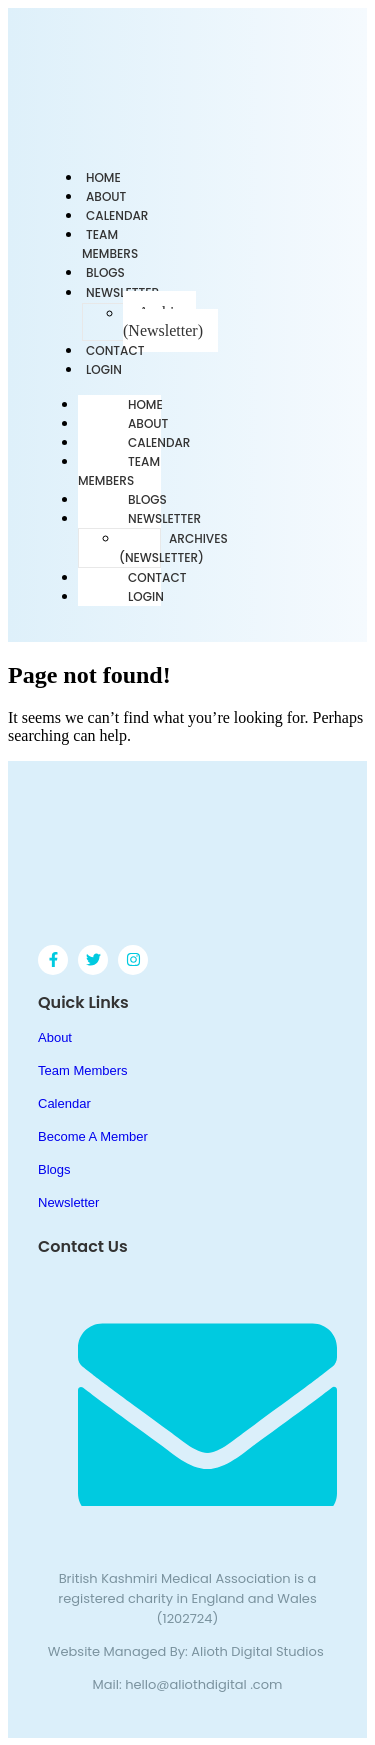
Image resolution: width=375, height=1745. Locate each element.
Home (145, 404)
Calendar (159, 442)
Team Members (110, 244)
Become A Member (93, 1136)
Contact (157, 577)
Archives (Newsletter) (163, 321)
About (148, 423)
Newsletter (164, 518)
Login (104, 369)
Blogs (147, 499)
